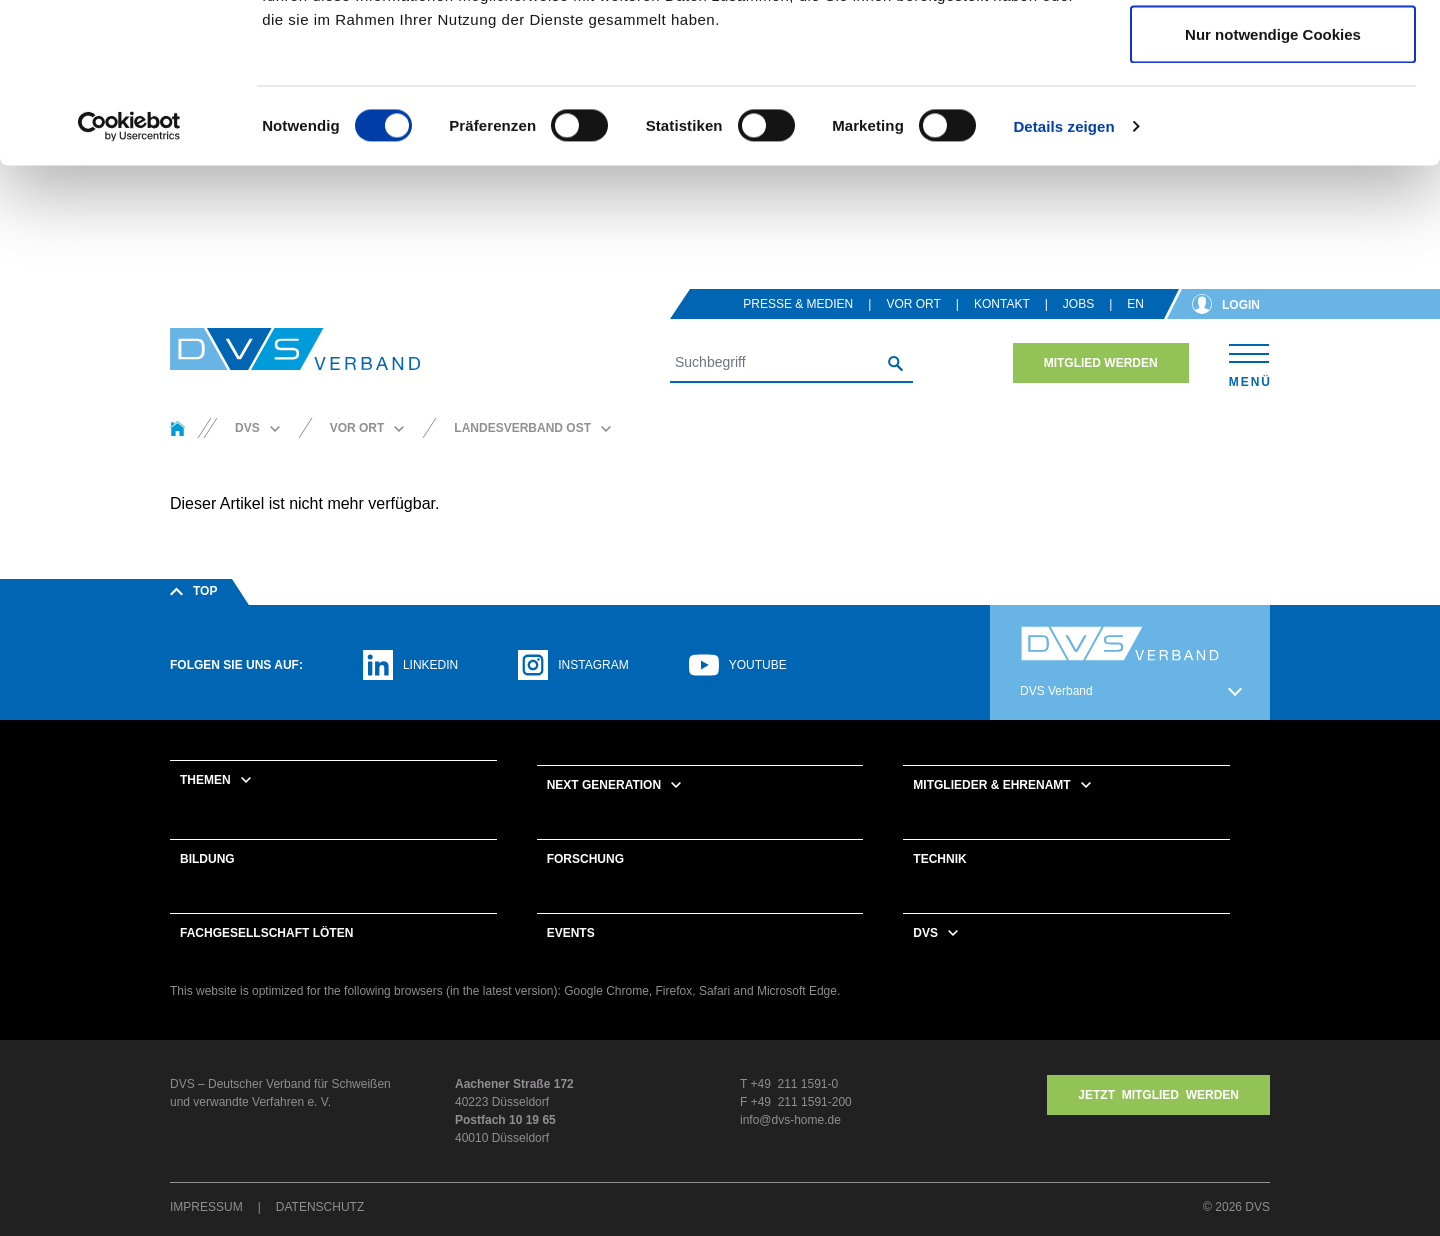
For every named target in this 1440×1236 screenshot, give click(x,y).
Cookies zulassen (1273, 52)
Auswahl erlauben (1273, 118)
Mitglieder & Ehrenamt (991, 811)
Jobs (1078, 330)
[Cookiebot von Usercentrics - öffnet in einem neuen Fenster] (129, 276)
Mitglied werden (1101, 389)
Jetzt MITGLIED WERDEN (1158, 1121)
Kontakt (1002, 330)
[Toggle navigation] (1249, 388)
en (1135, 330)
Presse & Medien (798, 330)
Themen (205, 806)
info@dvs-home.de (790, 1146)
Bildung (207, 885)
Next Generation (604, 811)
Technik (939, 885)
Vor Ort (913, 330)
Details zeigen (1063, 275)
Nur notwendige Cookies (1273, 183)
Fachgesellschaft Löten (266, 959)
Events (571, 959)
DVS (925, 959)
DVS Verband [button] (1056, 717)
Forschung (585, 885)
